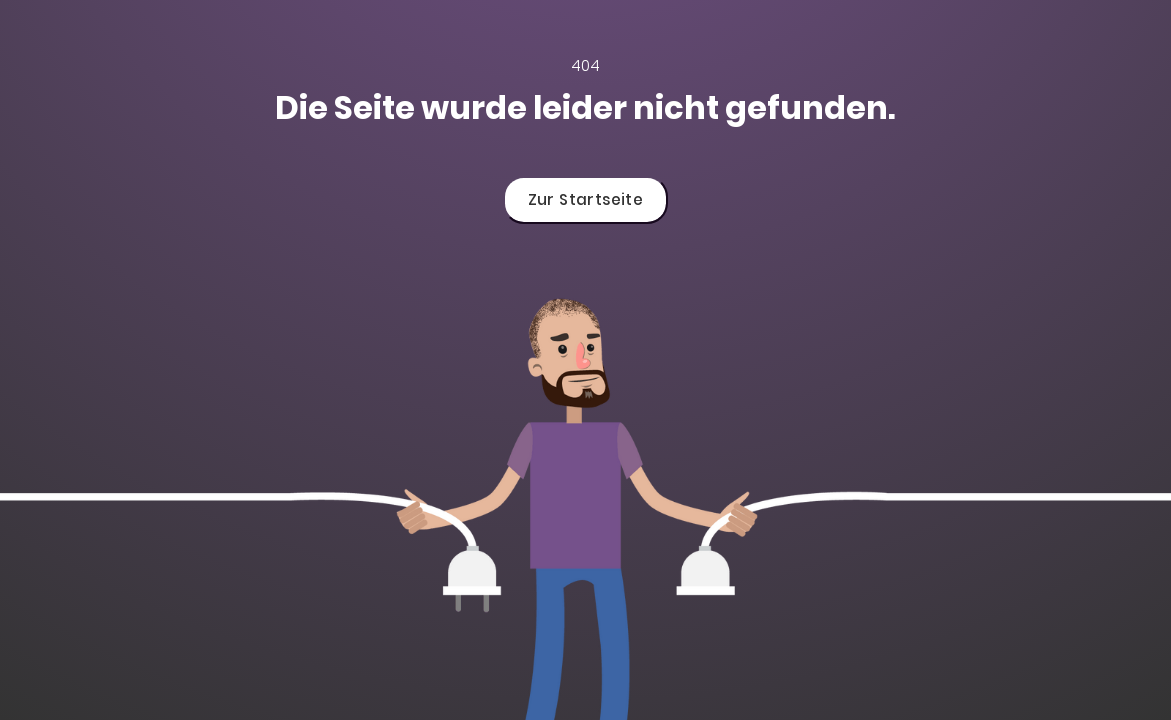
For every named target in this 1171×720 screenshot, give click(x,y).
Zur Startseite (586, 199)
